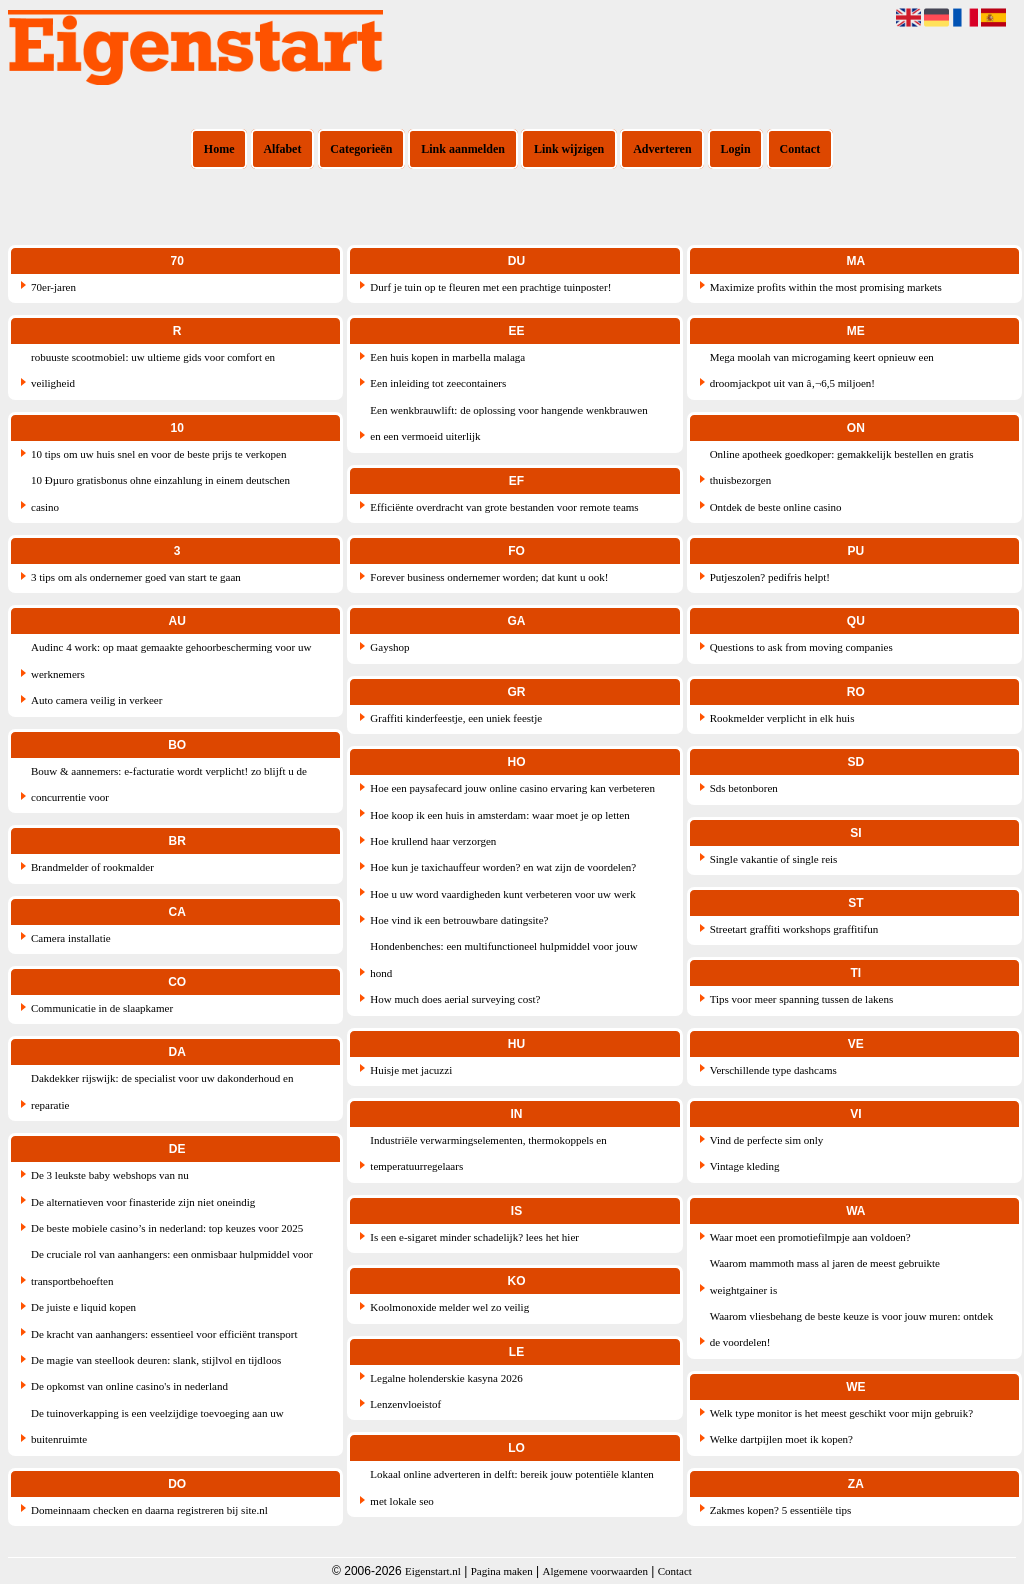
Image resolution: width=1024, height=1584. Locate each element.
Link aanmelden (463, 149)
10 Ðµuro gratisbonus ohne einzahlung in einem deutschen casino (160, 493)
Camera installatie (71, 938)
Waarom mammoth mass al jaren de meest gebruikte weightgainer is (825, 1276)
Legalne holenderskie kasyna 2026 (446, 1378)
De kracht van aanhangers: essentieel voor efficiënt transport (164, 1334)
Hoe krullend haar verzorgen (433, 841)
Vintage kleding (745, 1166)
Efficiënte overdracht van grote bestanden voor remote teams (504, 507)
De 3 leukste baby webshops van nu (110, 1175)
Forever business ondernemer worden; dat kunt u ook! (489, 577)
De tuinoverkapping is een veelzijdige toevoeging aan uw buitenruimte (157, 1426)
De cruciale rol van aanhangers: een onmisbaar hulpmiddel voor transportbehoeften (172, 1267)
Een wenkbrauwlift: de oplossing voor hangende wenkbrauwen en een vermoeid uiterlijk (508, 423)
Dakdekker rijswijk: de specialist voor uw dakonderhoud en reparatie (162, 1091)
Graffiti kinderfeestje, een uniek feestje (456, 718)
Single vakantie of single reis (774, 859)
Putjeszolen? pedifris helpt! (770, 577)
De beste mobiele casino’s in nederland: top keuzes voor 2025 (167, 1228)
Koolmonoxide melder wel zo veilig (449, 1307)
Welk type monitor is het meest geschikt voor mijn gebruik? (841, 1413)
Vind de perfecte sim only (767, 1140)
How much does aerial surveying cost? (455, 999)
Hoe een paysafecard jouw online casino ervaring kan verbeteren (512, 788)
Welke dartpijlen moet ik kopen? (781, 1439)
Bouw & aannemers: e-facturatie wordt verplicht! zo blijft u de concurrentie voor (169, 784)
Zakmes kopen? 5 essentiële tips (781, 1510)
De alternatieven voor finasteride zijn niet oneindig (143, 1202)
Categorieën (361, 149)
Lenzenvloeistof (405, 1404)
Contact (800, 149)
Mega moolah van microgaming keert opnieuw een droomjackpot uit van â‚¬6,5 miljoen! (822, 370)
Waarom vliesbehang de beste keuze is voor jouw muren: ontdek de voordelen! (852, 1329)
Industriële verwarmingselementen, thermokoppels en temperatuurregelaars (488, 1153)
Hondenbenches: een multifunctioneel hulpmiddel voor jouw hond (503, 959)
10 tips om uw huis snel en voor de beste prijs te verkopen (158, 454)
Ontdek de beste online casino (776, 507)
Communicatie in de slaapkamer (102, 1008)
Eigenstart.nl (433, 1571)
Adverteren (662, 149)
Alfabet (282, 149)
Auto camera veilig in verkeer (96, 700)
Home (219, 149)
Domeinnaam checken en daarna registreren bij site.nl (149, 1510)
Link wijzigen (569, 149)
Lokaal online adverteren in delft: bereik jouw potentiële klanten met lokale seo (511, 1487)
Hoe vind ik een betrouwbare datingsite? (459, 920)
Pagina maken (502, 1571)
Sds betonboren (744, 788)
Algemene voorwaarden (595, 1571)
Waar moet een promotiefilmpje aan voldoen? (810, 1237)
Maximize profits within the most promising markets (826, 287)
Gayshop (389, 647)
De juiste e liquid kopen (83, 1307)
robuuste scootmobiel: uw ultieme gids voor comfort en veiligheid (153, 370)
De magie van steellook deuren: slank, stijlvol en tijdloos (156, 1360)
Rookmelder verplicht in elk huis (782, 718)
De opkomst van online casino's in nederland (129, 1386)
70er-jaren (53, 287)
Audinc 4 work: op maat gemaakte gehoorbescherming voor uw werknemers (171, 660)
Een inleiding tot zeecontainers (438, 383)
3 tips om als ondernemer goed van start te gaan (136, 577)
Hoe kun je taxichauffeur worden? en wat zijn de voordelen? (503, 867)
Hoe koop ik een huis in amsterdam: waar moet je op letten (499, 815)
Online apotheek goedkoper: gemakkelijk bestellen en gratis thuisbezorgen (842, 467)
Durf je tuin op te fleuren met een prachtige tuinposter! (490, 287)
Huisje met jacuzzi (411, 1070)
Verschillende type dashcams (773, 1070)
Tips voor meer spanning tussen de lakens (802, 999)
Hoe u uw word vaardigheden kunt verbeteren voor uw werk (502, 894)
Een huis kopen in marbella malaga (447, 357)
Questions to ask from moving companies (801, 647)
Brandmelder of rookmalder (92, 867)
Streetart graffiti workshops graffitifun (794, 929)
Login (736, 149)
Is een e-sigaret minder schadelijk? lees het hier (474, 1237)
